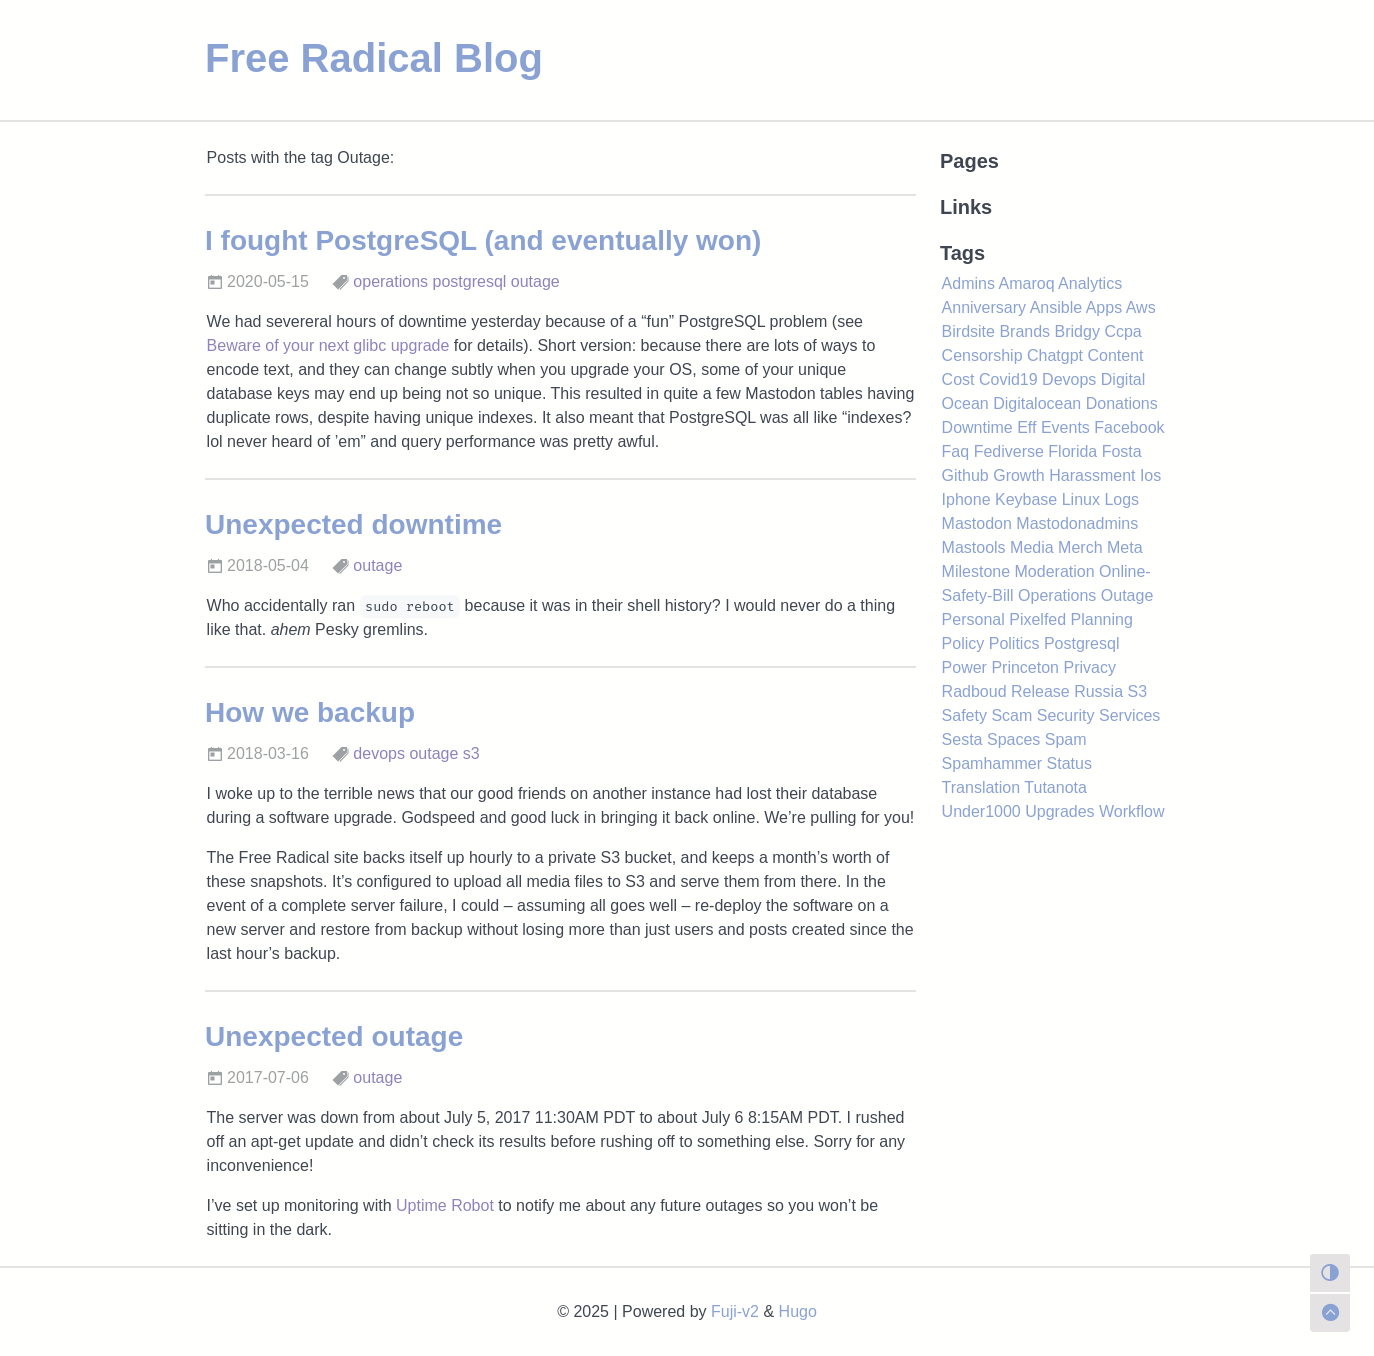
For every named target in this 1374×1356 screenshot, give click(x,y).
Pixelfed (1037, 619)
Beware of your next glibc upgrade (328, 345)
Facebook (1129, 427)
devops (379, 753)
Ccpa (1122, 331)
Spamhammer (992, 763)
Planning (1102, 619)
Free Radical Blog (374, 58)
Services (1129, 715)
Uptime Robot (445, 1205)
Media (1032, 547)
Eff (1026, 427)
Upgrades (1059, 811)
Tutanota (1055, 787)
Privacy (1089, 667)
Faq (956, 451)
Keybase (1026, 499)
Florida (1072, 451)
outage (535, 281)
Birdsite (968, 331)
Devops (1069, 379)
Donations (1122, 403)
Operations (1057, 595)
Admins (968, 283)
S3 (1138, 691)
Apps (1104, 307)
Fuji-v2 (735, 1311)
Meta (1125, 547)
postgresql (470, 281)
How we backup (310, 712)
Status (1069, 763)
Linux (1081, 499)
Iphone (966, 499)
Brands (1024, 331)
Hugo (798, 1311)
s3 (471, 753)
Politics (1014, 643)
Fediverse (1009, 451)
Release (1040, 691)
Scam (1011, 715)
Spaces (1013, 739)
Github (965, 475)
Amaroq (1027, 283)
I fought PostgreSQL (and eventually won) (483, 240)
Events (1065, 427)
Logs (1121, 499)
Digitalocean (1037, 403)
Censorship (982, 355)
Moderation (1055, 571)
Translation (981, 787)
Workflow (1132, 811)
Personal (973, 619)
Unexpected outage (334, 1036)
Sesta (962, 739)
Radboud (974, 691)
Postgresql (1082, 643)
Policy (963, 643)
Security (1066, 715)
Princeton (1025, 667)
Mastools (974, 547)
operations (390, 281)
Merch (1080, 547)
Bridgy (1077, 331)
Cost (958, 379)
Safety (964, 715)
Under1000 (981, 811)
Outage (1127, 595)
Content (1115, 355)
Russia (1098, 691)
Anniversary (984, 307)
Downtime (977, 427)
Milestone (976, 571)
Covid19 (1008, 379)
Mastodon (977, 523)
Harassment (1092, 475)
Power (964, 667)
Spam (1066, 739)
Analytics (1090, 283)
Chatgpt (1055, 355)
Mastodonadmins (1077, 523)
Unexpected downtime (353, 524)
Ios (1150, 475)
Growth (1019, 475)
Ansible (1056, 307)
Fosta (1122, 451)
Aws (1141, 307)
